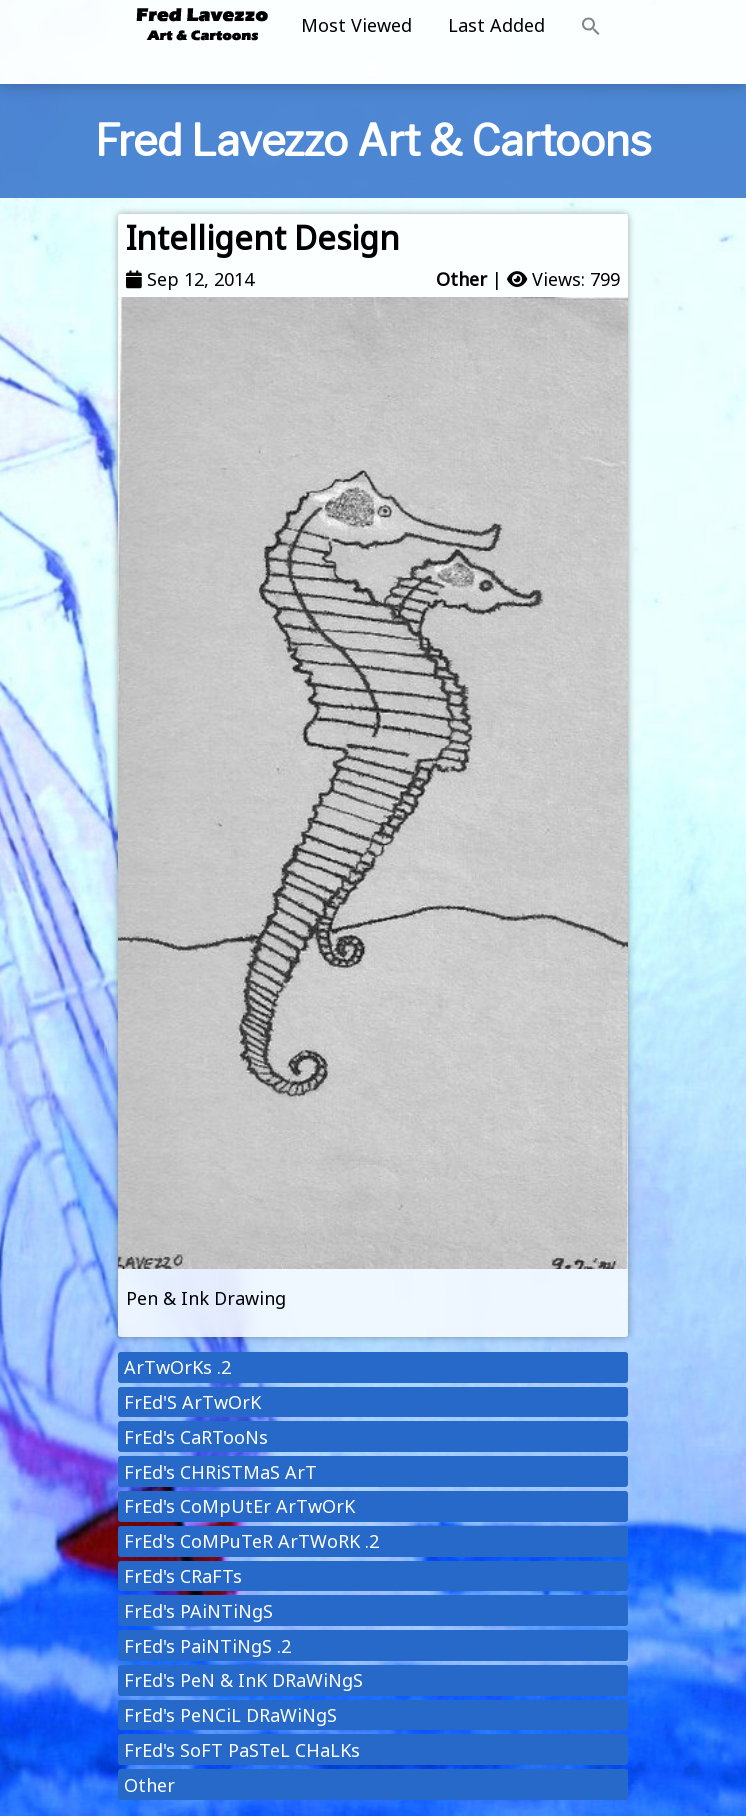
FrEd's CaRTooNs (196, 1437)
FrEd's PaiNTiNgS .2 (207, 1646)
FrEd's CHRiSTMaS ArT (220, 1472)
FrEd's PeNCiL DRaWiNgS (230, 1715)
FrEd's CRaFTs (183, 1576)
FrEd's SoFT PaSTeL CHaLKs (242, 1750)
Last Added (496, 25)
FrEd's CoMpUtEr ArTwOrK (239, 1506)
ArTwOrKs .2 (177, 1367)
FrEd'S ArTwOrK (192, 1402)
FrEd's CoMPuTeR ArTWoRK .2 (251, 1541)
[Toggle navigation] (373, 69)
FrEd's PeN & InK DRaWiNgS (243, 1680)
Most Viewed (356, 25)
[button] (591, 27)
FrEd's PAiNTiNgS (198, 1611)
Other (461, 279)
